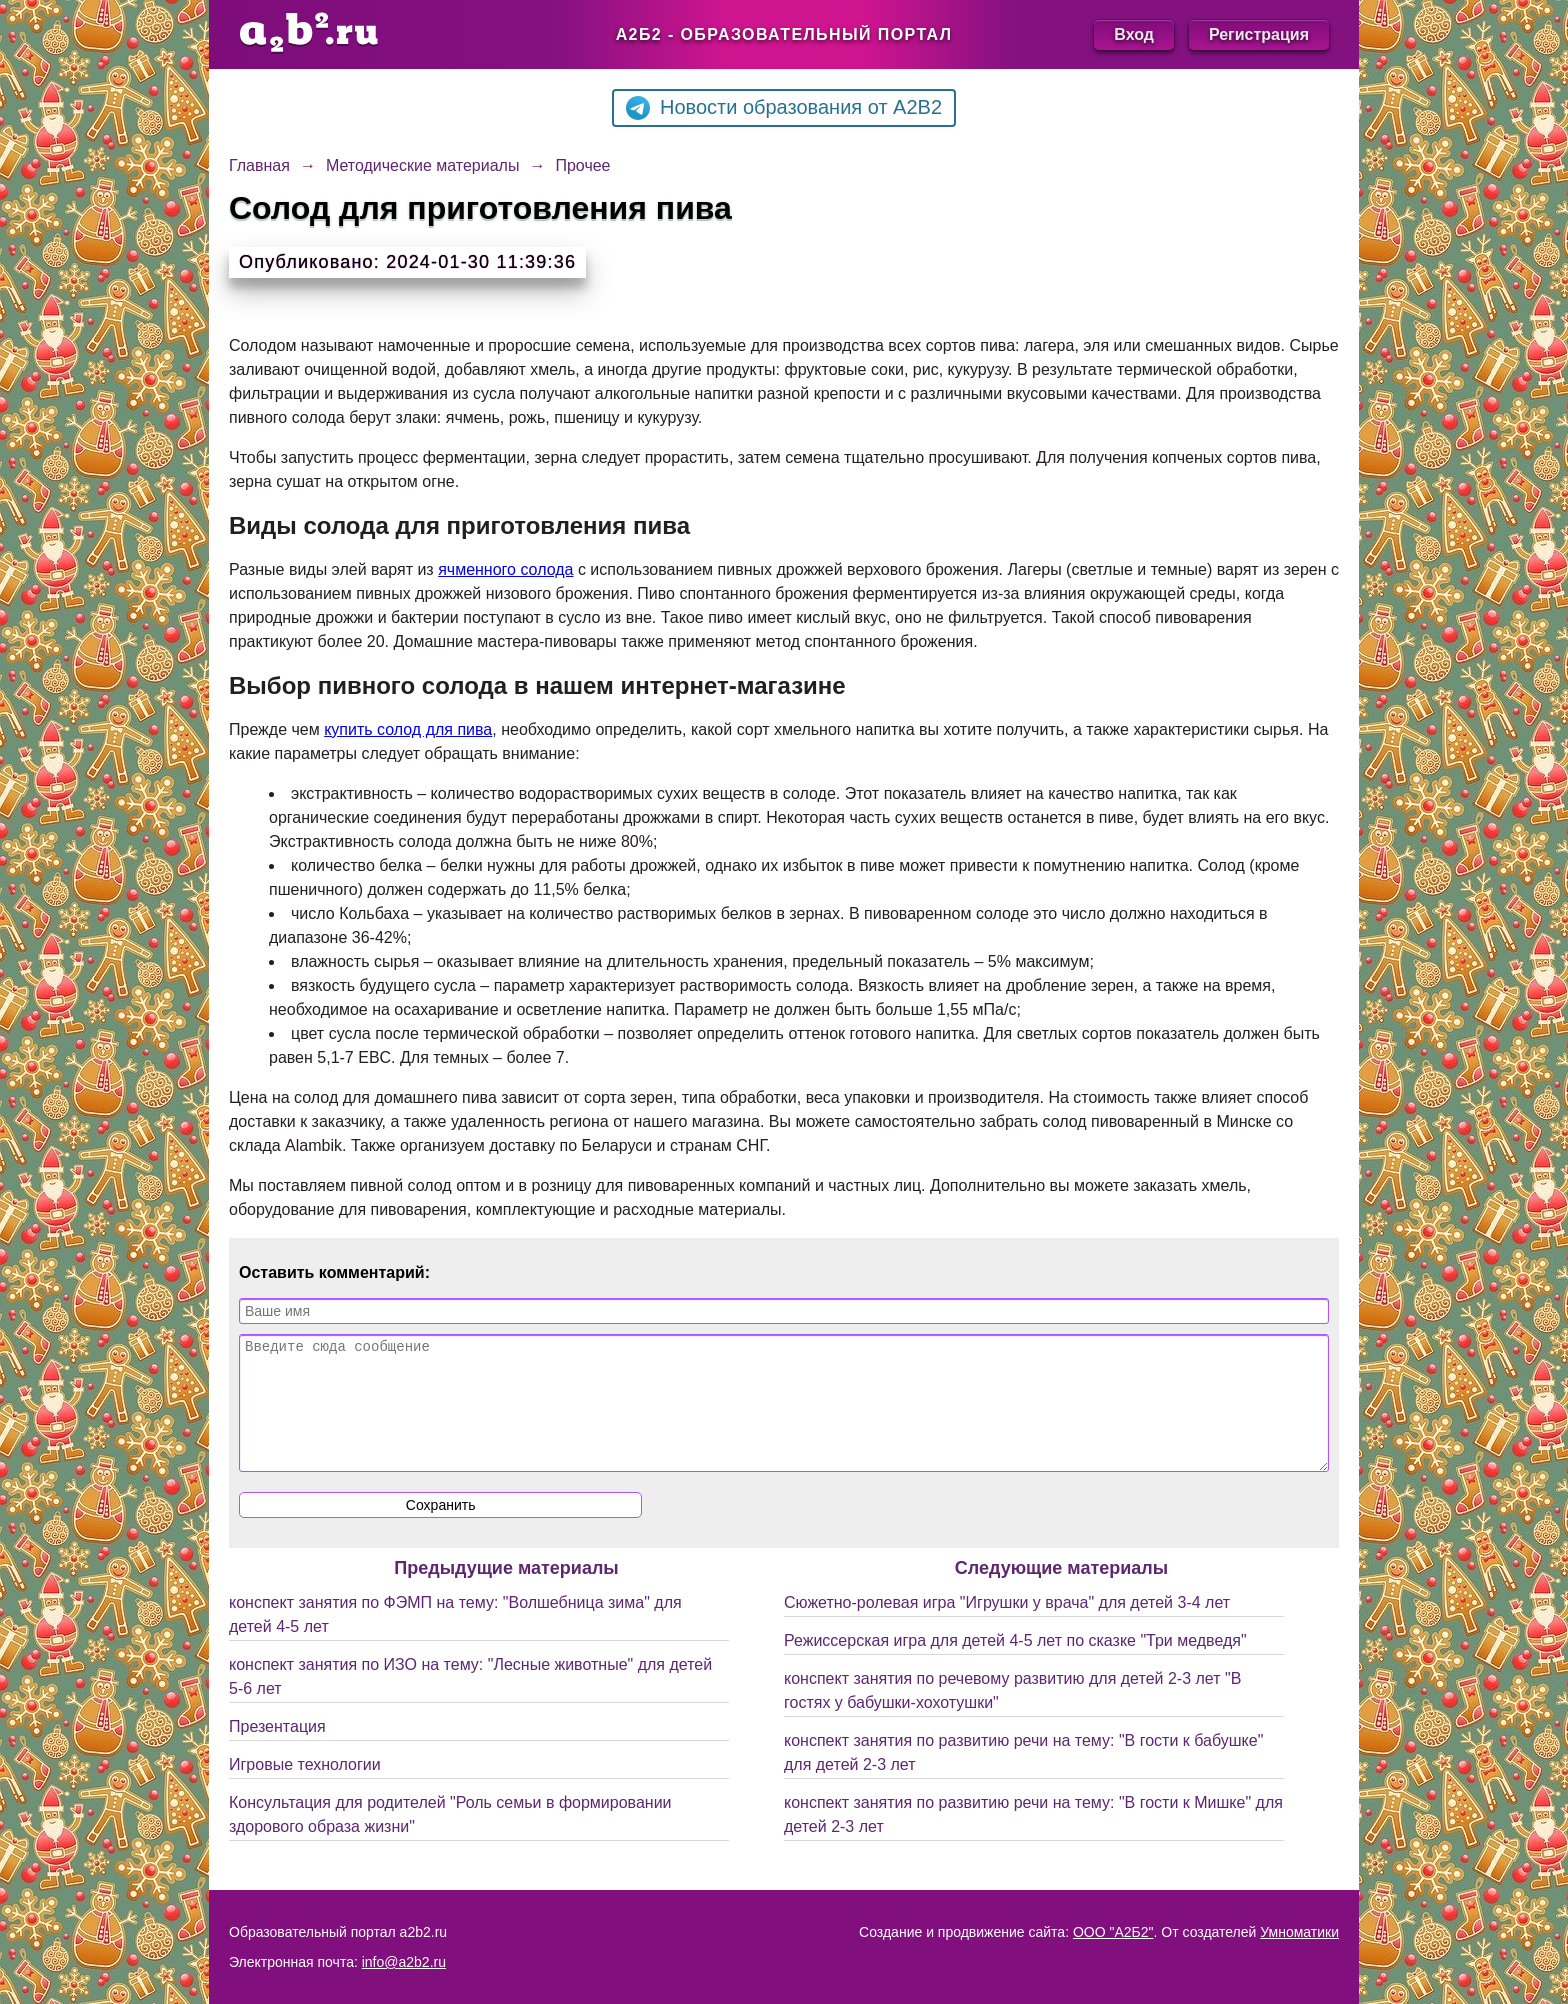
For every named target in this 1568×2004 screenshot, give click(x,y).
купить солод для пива (408, 729)
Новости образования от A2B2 (784, 108)
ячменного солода (505, 569)
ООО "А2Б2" (1113, 1932)
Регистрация (1259, 34)
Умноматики (1299, 1932)
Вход (1134, 34)
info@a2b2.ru (404, 1962)
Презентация (277, 1750)
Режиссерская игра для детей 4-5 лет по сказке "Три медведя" (1015, 1664)
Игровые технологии (305, 1788)
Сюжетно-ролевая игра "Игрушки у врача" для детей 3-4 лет (1007, 1626)
